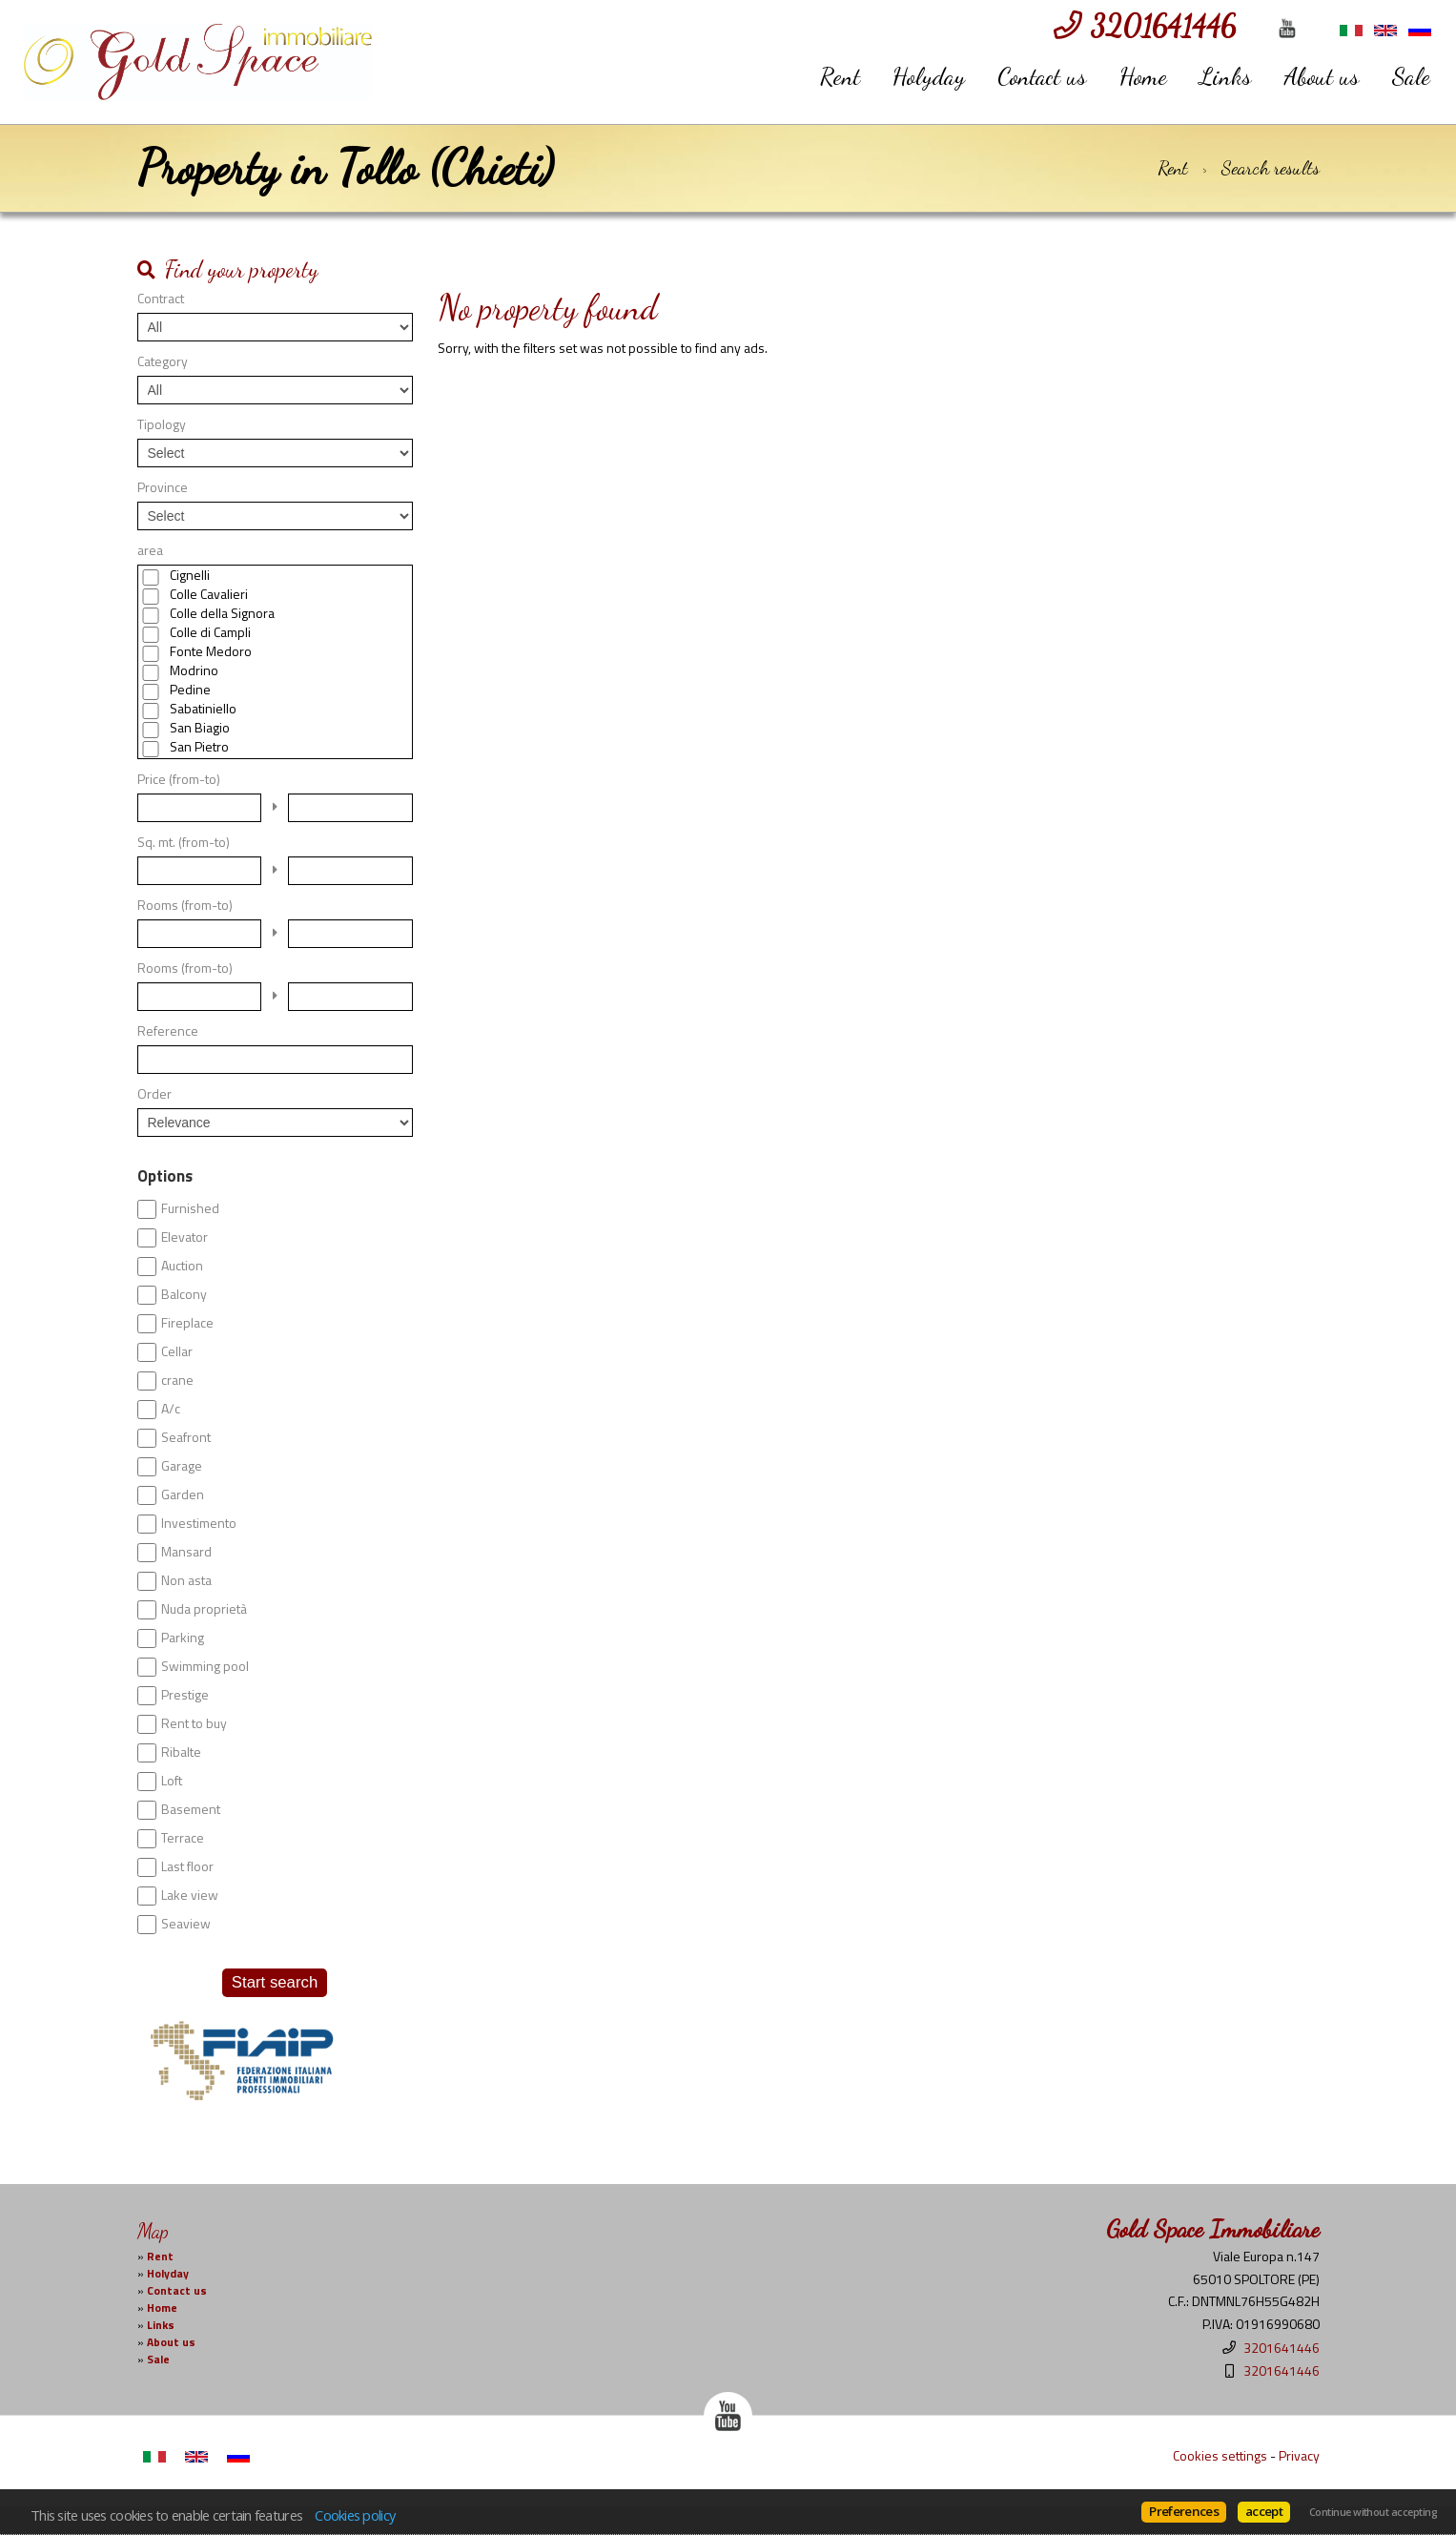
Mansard (186, 1551)
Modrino (194, 670)
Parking (182, 1637)
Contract (160, 298)
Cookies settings (1220, 2455)
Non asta (186, 1580)
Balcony (184, 1294)
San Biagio (200, 727)
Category (162, 361)
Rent (840, 76)
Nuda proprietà (204, 1608)
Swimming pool (205, 1666)
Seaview (186, 1923)
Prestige (185, 1694)
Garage (181, 1465)
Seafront (186, 1437)
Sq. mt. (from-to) (183, 842)
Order (154, 1093)
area (150, 550)
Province (162, 487)
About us (1322, 76)
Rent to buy (194, 1723)
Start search (275, 1982)
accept (1263, 2511)
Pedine (190, 689)
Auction (182, 1265)
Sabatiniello (203, 708)
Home (1143, 76)
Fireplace (187, 1322)
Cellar (177, 1351)
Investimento (198, 1523)
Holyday (928, 76)
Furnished (190, 1208)
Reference (167, 1031)
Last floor (187, 1866)
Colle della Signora (222, 613)
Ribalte (181, 1752)
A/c (170, 1408)
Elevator (184, 1237)
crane (177, 1380)
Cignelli (190, 575)
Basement (190, 1809)
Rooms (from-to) (185, 905)
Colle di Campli (210, 632)
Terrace (182, 1837)
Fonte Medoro (211, 651)
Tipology (161, 424)
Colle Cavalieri (209, 594)
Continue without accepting (1373, 2512)
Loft (171, 1780)
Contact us (1042, 76)
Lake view (189, 1895)
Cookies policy (355, 2515)
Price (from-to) (178, 779)
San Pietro (199, 746)
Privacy (1299, 2455)
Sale (1411, 76)
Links (1226, 76)
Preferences (1184, 2511)
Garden (182, 1494)
